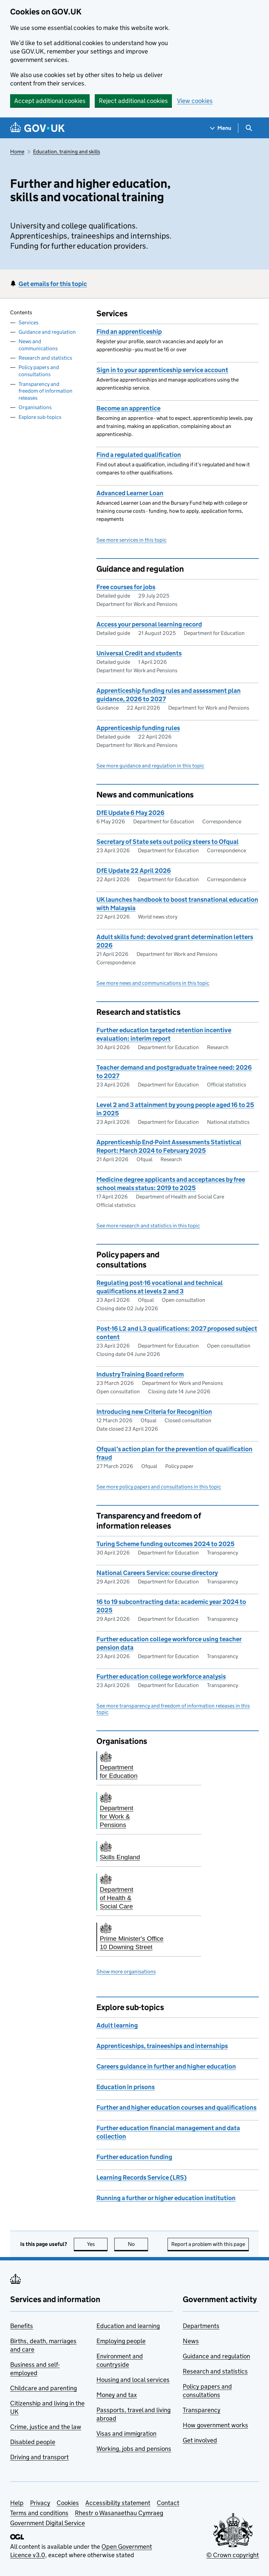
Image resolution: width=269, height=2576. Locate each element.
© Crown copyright (232, 2555)
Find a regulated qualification (138, 455)
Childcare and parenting (43, 2388)
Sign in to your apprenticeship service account (162, 370)
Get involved (200, 2440)
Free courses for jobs (125, 587)
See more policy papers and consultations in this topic (158, 1486)
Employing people (121, 2341)
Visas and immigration (126, 2433)
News (191, 2341)
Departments (201, 2326)
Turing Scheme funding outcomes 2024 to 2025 (165, 1544)
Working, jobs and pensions (133, 2449)
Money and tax (116, 2395)
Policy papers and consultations (39, 371)
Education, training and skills (66, 151)
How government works (215, 2425)
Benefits (21, 2326)
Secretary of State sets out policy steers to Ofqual (167, 842)
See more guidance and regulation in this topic (150, 765)
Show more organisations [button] (126, 1971)
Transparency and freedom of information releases (45, 391)
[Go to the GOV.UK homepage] (37, 128)
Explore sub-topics (40, 417)
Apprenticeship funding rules (138, 728)
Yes (97, 2244)
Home (17, 151)
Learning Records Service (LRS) (141, 2177)
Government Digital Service (47, 2523)
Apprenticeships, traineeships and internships (162, 2046)
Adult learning (117, 2025)
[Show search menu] (248, 128)
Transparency (201, 2410)
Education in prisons (125, 2087)
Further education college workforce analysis (161, 1676)
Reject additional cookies (133, 101)
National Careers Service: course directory (157, 1573)
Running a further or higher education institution (166, 2198)
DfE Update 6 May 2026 (130, 813)
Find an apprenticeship (129, 331)
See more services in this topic (131, 540)
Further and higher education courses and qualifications (176, 2107)
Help (17, 2503)
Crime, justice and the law (45, 2427)
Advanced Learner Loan (129, 493)
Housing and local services (133, 2380)
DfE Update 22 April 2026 (133, 870)
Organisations (35, 407)
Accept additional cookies (50, 101)
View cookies (195, 101)
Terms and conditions (39, 2513)
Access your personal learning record (149, 624)
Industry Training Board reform (140, 1374)
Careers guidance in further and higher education (166, 2066)
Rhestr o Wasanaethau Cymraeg (119, 2513)
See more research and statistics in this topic (148, 1225)
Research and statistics (45, 358)
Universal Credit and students (139, 653)
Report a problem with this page (208, 2244)
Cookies (68, 2503)
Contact (168, 2503)
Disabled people (32, 2442)
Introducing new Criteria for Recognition (154, 1412)
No (138, 2244)
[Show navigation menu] (220, 128)
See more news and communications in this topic (152, 983)
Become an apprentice (128, 408)
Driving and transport (39, 2457)
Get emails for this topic (53, 284)
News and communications (38, 345)
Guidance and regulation (47, 332)
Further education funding (134, 2157)
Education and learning (128, 2326)
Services (28, 322)
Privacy (40, 2503)
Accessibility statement (117, 2503)
